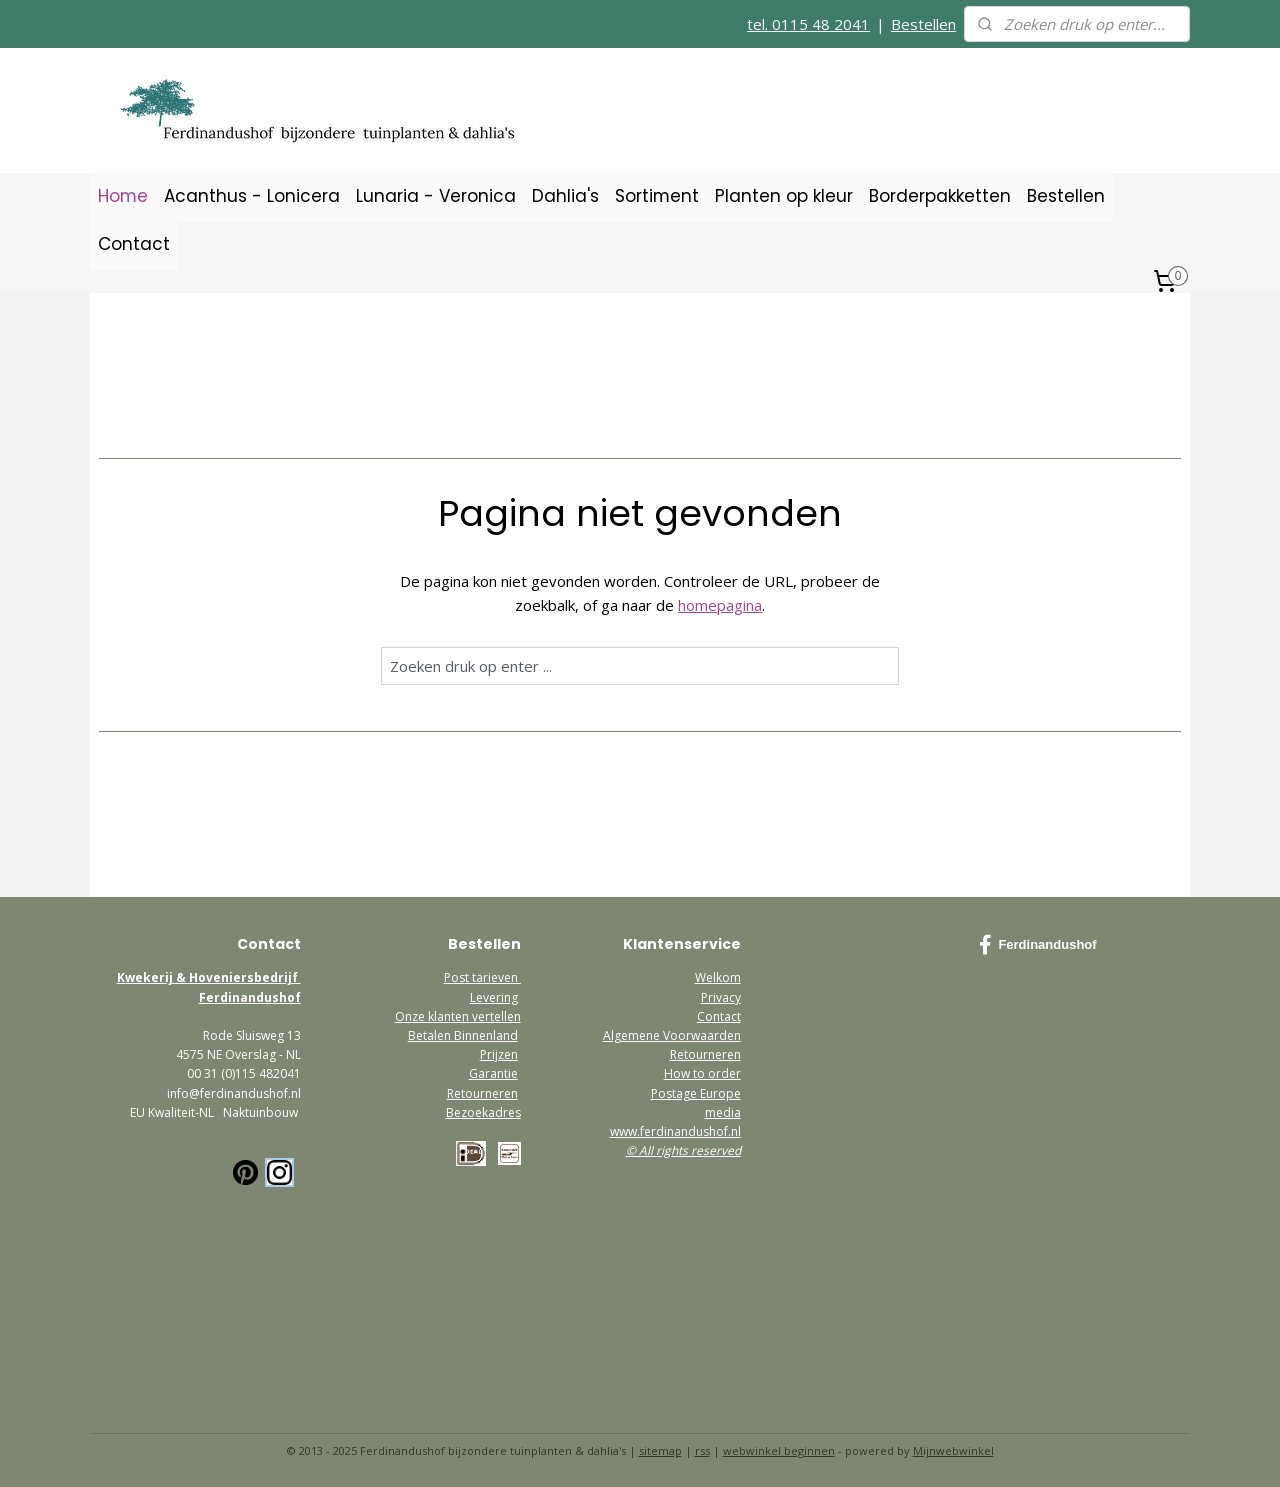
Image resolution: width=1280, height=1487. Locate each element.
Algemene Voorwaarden (672, 1035)
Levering (494, 997)
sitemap (660, 1450)
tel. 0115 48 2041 (808, 24)
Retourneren (482, 1093)
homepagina (720, 605)
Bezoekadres (483, 1112)
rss (702, 1450)
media (723, 1112)
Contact (134, 244)
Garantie (493, 1073)
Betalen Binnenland (463, 1035)
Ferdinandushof (1037, 945)
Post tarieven (482, 977)
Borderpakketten (940, 196)
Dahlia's (565, 196)
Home (123, 196)
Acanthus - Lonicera (252, 196)
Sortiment (657, 196)
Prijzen (499, 1054)
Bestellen (923, 24)
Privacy (721, 997)
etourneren (709, 1054)
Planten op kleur (784, 196)
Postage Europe (696, 1093)
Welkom (718, 977)
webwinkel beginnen (779, 1450)
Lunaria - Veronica (436, 196)
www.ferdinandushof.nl (675, 1131)
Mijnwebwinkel (953, 1450)
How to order (702, 1073)
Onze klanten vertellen (458, 1016)
